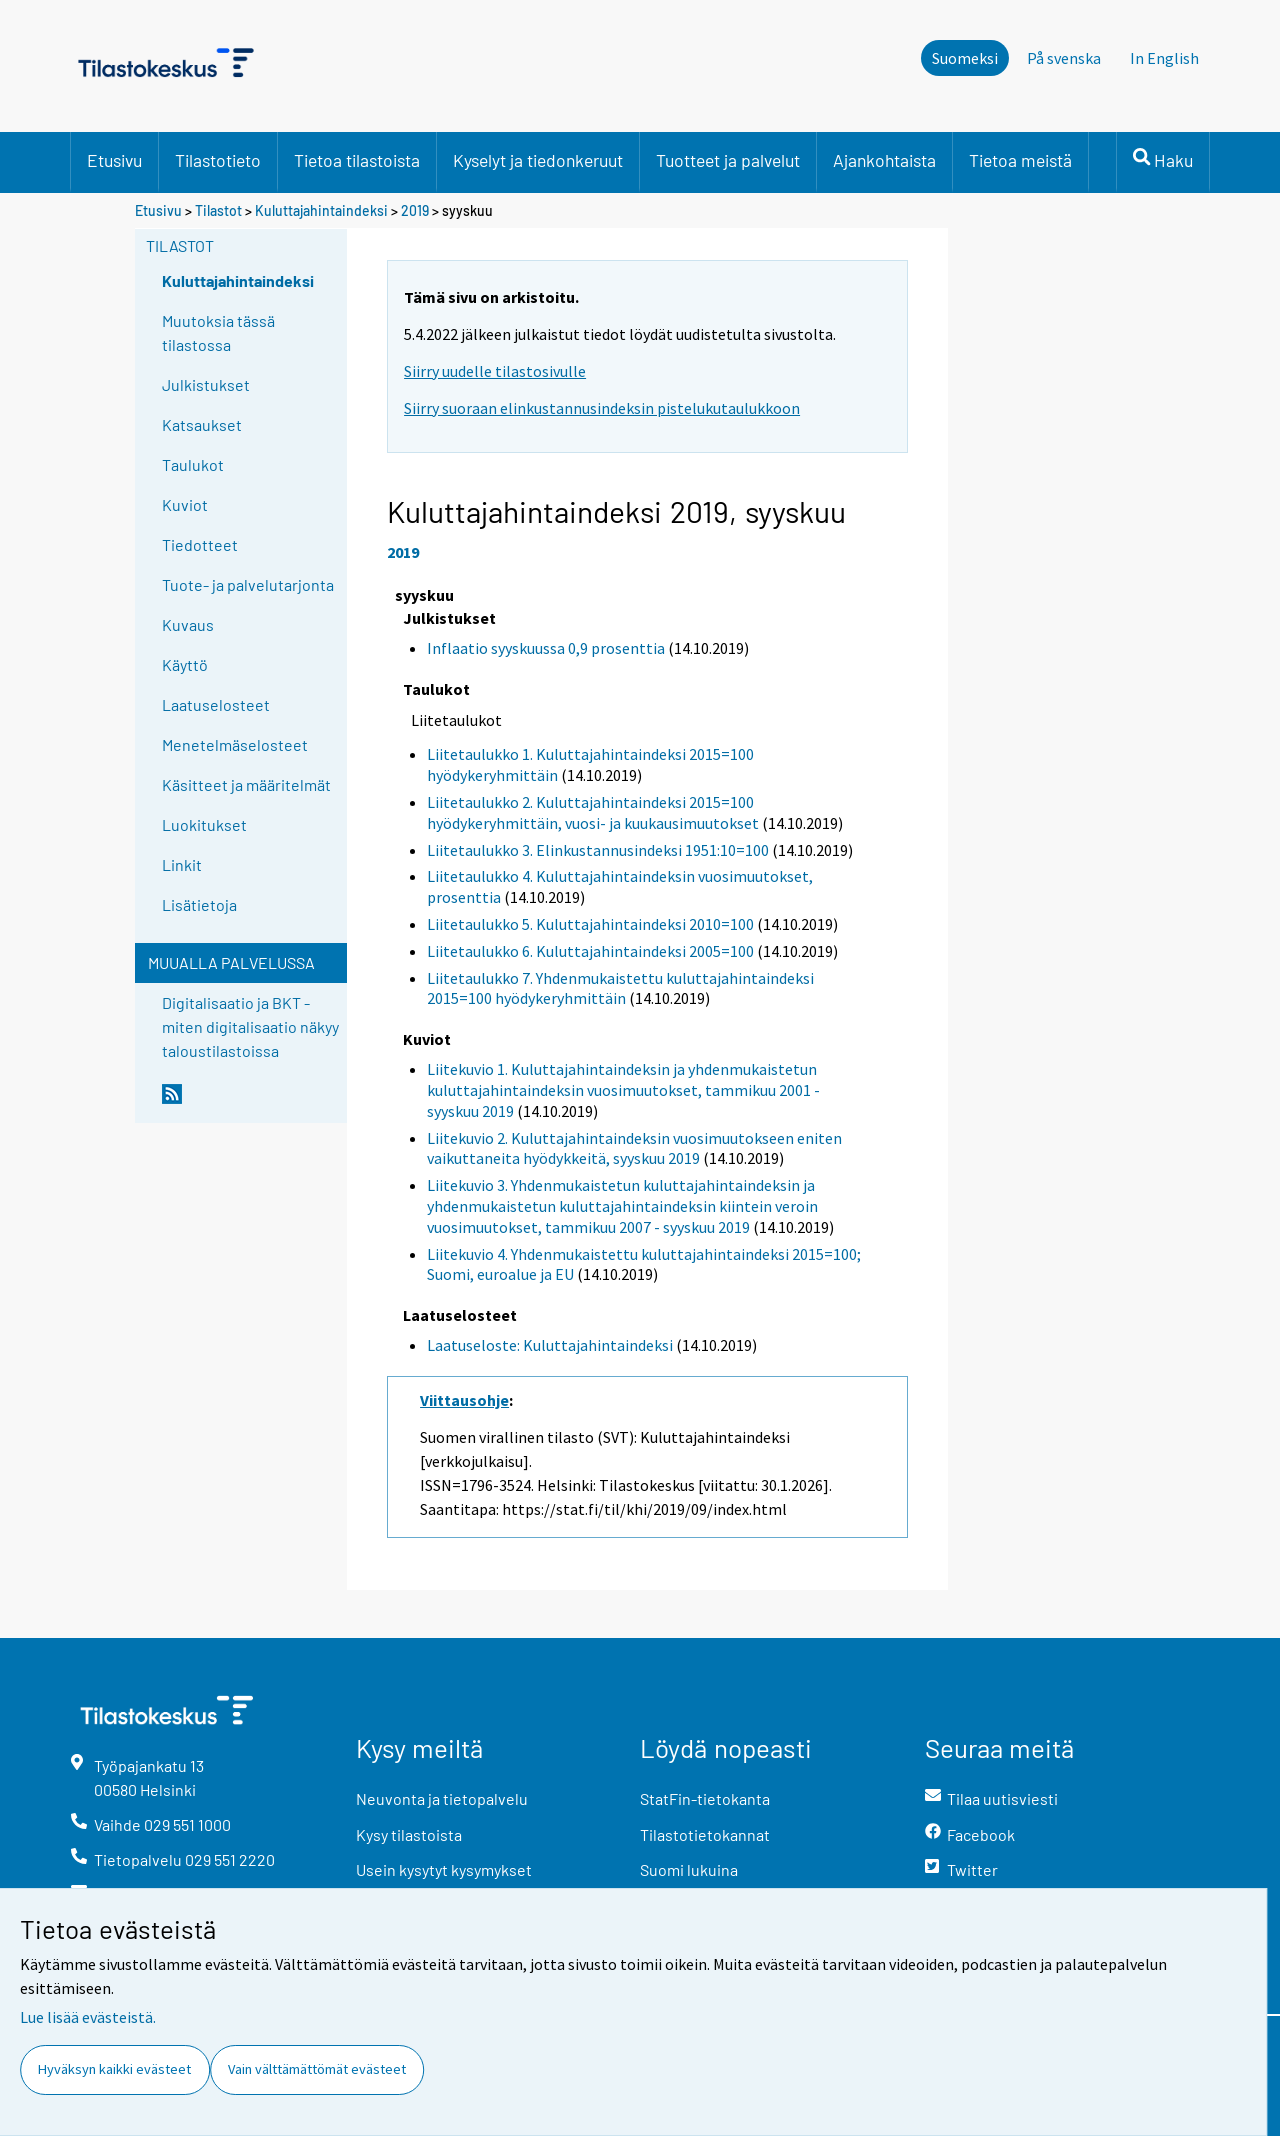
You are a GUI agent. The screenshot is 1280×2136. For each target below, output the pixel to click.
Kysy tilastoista (409, 1834)
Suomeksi (965, 58)
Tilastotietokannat (705, 1834)
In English (1164, 58)
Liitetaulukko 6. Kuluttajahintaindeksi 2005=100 (590, 951)
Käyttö (185, 664)
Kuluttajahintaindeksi (321, 210)
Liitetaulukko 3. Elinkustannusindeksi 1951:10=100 (598, 850)
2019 (415, 210)
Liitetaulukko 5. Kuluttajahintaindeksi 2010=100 (590, 924)
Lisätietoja (199, 904)
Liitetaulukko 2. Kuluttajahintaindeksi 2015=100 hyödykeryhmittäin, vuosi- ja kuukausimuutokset (593, 812)
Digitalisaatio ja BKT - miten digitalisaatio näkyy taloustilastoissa (250, 1026)
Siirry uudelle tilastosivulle (495, 371)
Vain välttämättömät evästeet (317, 2069)
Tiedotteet (200, 544)
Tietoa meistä (1020, 160)
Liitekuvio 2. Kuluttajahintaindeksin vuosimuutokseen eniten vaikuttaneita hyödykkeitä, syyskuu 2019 (634, 1148)
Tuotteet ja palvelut (728, 160)
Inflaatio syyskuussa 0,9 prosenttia (546, 648)
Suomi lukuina (689, 1869)
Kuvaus (188, 624)
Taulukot (193, 464)
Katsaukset (202, 424)
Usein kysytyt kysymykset (444, 1869)
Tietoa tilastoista (357, 160)
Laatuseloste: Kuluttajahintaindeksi (550, 1345)
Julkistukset (206, 384)
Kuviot (185, 504)
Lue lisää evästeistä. (88, 2017)
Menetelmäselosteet (235, 744)
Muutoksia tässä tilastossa (218, 332)
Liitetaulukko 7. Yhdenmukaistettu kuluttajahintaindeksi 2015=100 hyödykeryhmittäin (620, 988)
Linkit (182, 864)
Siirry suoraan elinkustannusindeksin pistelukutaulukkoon (602, 408)
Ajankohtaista (884, 160)
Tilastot (218, 210)
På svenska (1064, 58)
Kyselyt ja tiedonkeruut (538, 160)
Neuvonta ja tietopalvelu (442, 1798)
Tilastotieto (218, 160)
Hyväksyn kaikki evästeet (114, 2069)
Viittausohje (464, 1400)
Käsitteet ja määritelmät (246, 784)
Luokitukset (204, 824)
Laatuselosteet (216, 704)
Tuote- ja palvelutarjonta (248, 584)
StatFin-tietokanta (705, 1798)
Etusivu (114, 160)
